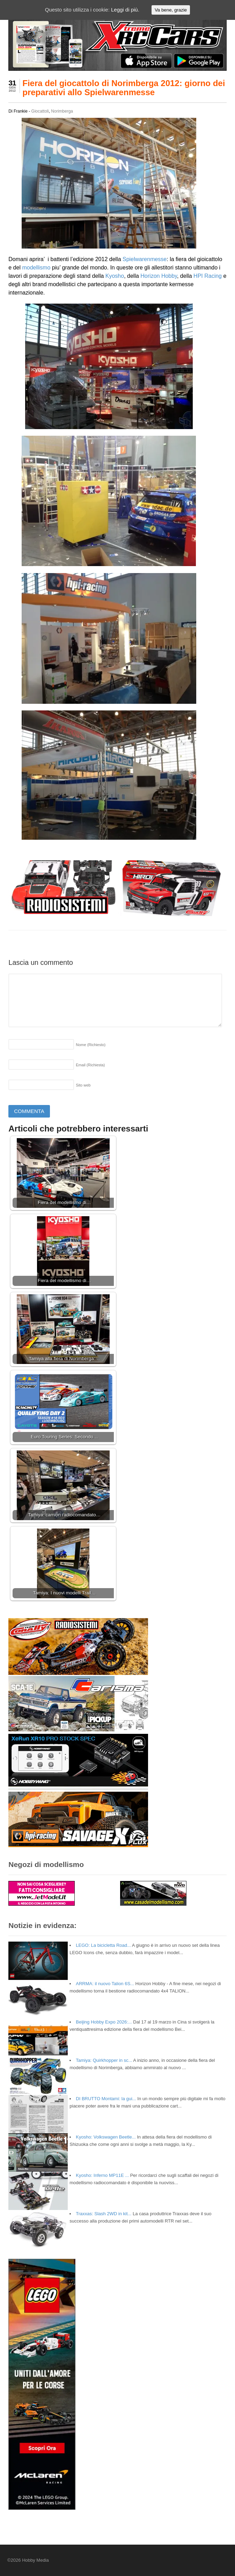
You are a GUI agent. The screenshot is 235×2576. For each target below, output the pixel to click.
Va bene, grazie (171, 10)
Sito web (83, 1085)
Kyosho (114, 276)
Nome (90, 1045)
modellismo (36, 267)
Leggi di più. (125, 10)
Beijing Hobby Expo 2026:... (104, 2022)
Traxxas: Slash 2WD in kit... (103, 2213)
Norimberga (62, 111)
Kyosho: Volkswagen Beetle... (105, 2137)
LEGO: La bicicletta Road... (103, 1945)
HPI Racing (207, 276)
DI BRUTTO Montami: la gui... (106, 2098)
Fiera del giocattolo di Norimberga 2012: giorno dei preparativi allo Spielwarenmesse (123, 87)
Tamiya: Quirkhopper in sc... (104, 2060)
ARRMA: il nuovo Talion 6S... (105, 1983)
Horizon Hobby (158, 276)
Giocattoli (40, 111)
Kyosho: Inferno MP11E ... (102, 2175)
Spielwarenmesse (145, 259)
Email (90, 1065)
